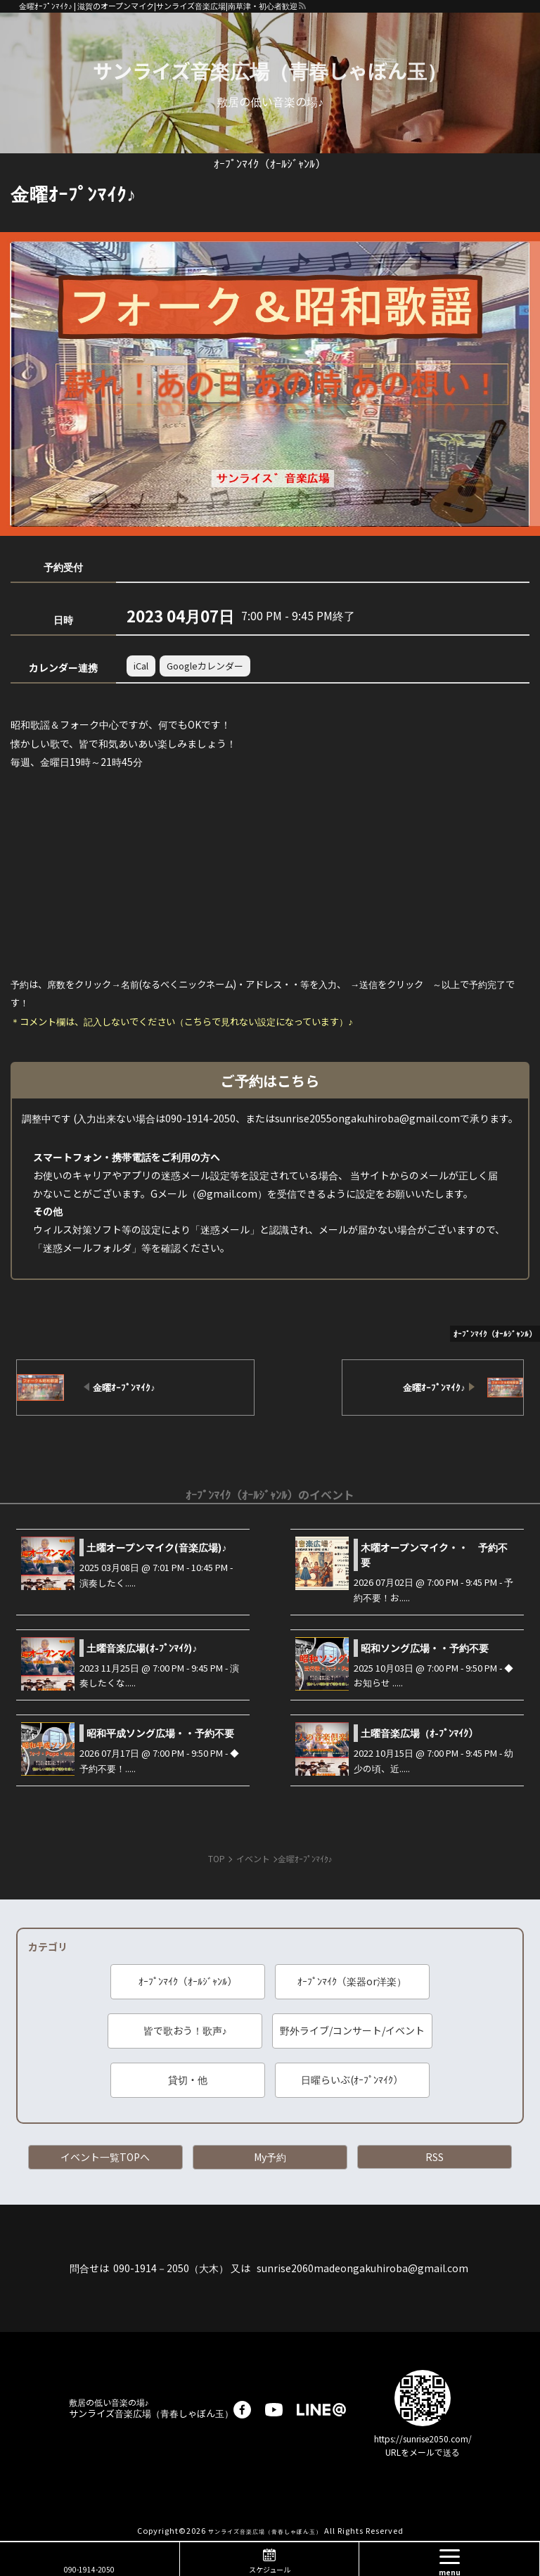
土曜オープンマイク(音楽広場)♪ (156, 1547)
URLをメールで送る (422, 2452)
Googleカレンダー (205, 665)
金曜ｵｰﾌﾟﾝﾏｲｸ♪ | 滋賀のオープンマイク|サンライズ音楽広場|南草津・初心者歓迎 (158, 5)
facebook (242, 2409)
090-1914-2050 (89, 2569)
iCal (141, 665)
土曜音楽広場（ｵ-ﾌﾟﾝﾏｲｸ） (419, 1733)
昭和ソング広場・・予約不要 (425, 1648)
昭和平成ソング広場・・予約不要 (160, 1733)
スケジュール (269, 2569)
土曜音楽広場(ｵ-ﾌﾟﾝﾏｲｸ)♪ (141, 1648)
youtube (274, 2409)
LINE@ (321, 2409)
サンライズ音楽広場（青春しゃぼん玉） (269, 70)
